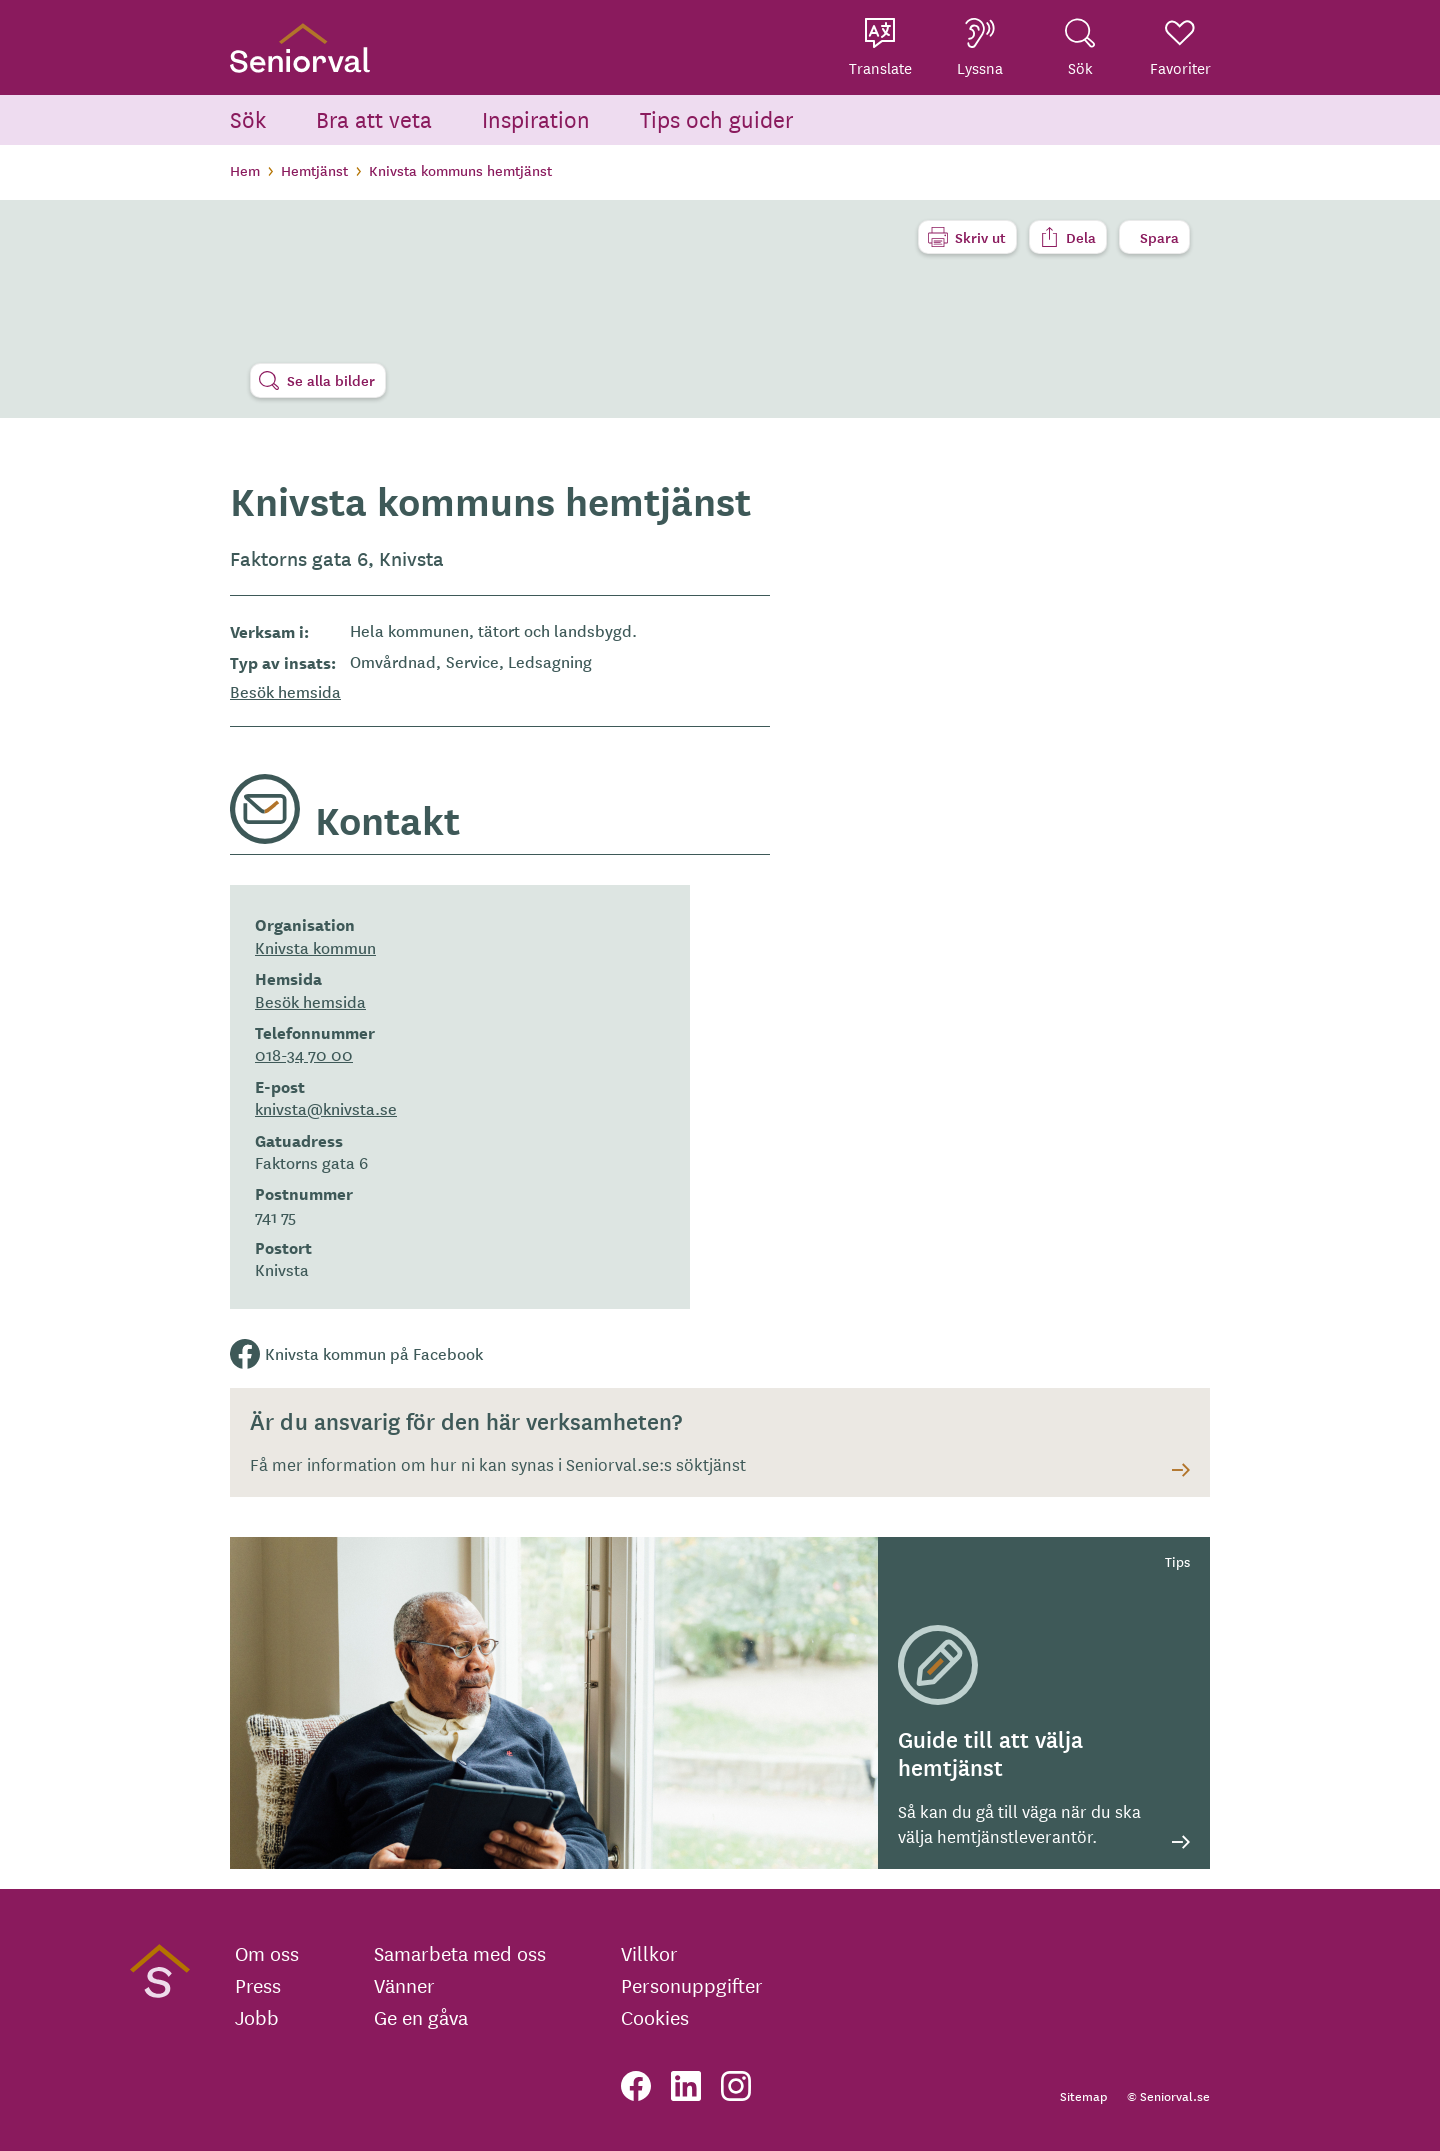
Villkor (649, 1953)
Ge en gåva (421, 2017)
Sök (248, 118)
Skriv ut (980, 237)
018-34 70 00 (304, 1054)
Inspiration (536, 118)
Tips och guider (717, 118)
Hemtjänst (314, 170)
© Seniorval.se (1168, 2095)
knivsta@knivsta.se (326, 1108)
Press (258, 1985)
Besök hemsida (285, 691)
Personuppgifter (692, 1985)
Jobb (257, 2017)
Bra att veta (374, 118)
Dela (1081, 237)
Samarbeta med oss (460, 1953)
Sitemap (1083, 2095)
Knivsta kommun (315, 947)
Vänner (404, 1985)
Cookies (655, 2017)
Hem (245, 170)
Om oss (267, 1953)
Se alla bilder (331, 380)
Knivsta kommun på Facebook (374, 1353)
